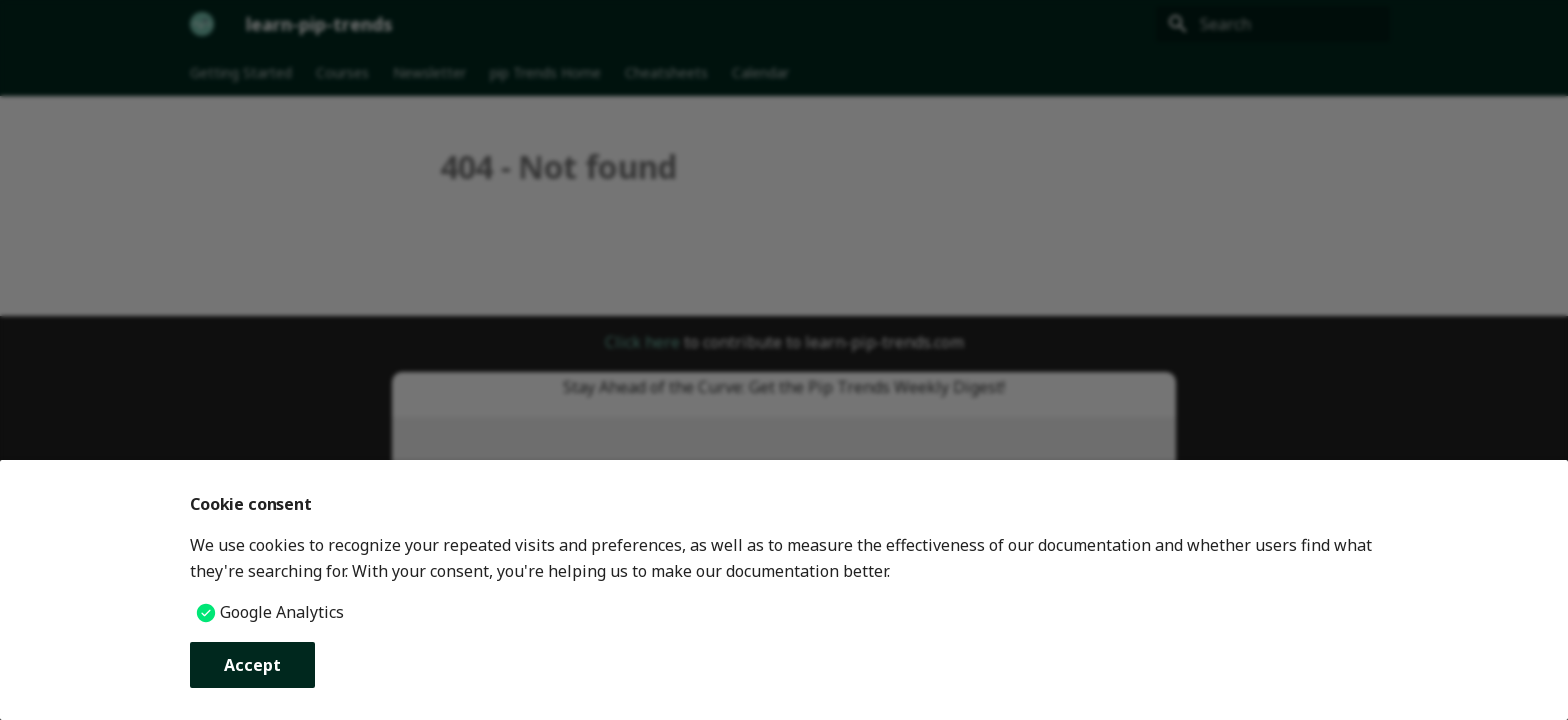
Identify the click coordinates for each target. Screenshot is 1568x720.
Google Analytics (282, 612)
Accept (252, 665)
